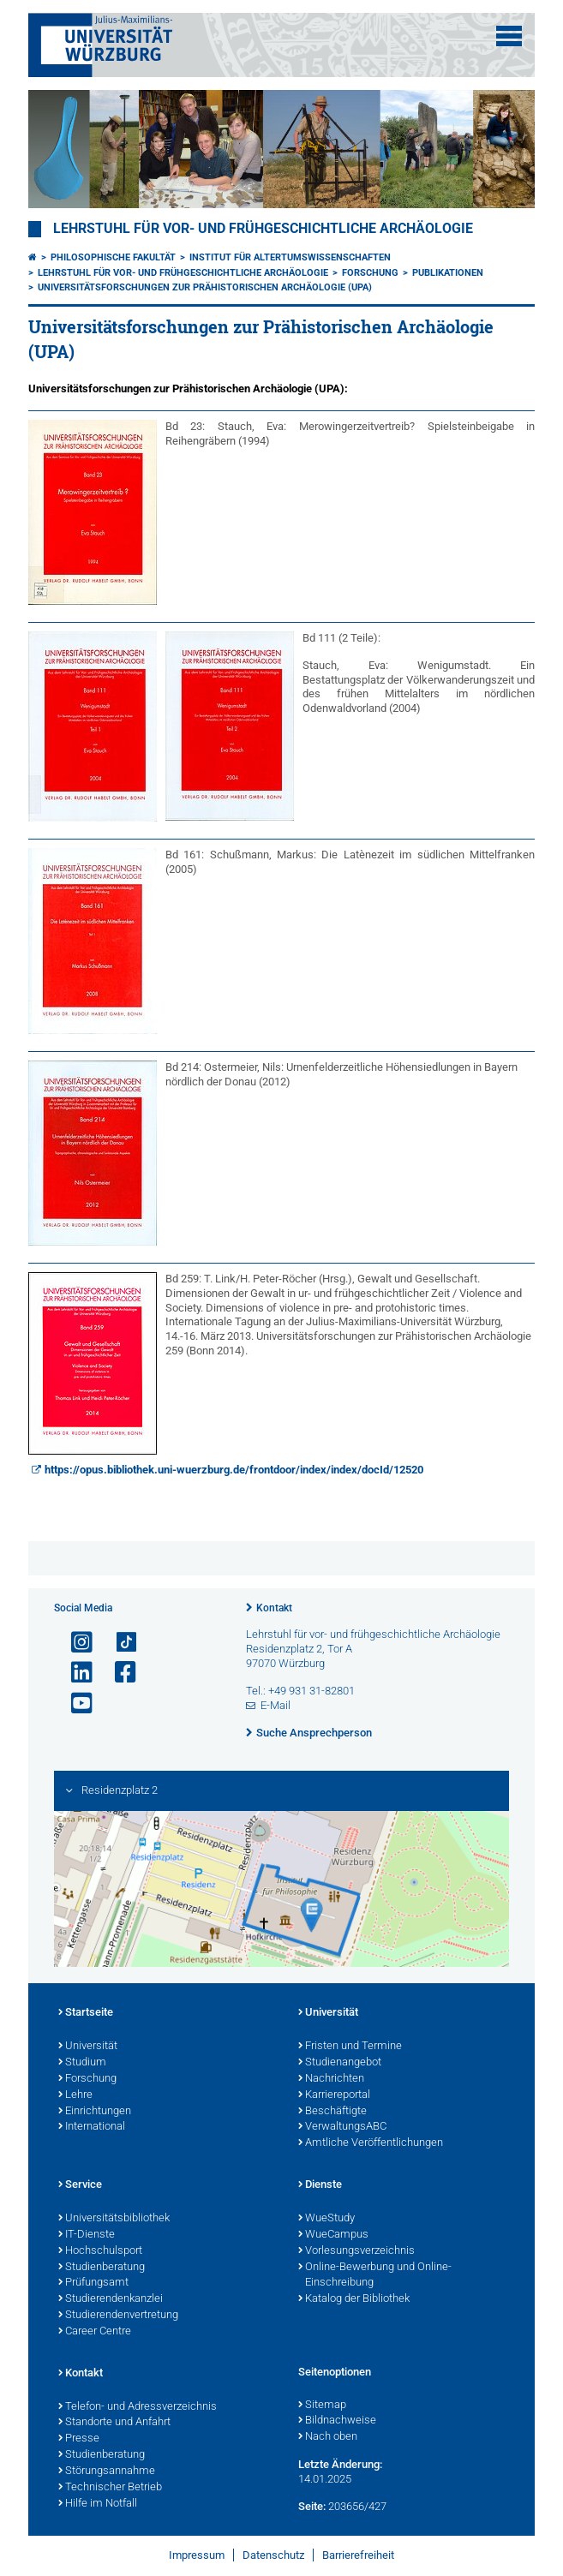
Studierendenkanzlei (110, 2299)
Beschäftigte (332, 2111)
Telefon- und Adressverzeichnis (137, 2407)
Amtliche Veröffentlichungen (370, 2143)
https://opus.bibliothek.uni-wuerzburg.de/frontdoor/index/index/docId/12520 (234, 1469)
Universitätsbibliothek (114, 2218)
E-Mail (275, 1705)
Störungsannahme (106, 2471)
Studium (82, 2063)
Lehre (75, 2095)
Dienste (320, 2185)
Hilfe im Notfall (97, 2504)
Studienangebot (339, 2063)
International (91, 2127)
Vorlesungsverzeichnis (356, 2251)
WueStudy (326, 2218)
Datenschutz (273, 2555)
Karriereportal (334, 2095)
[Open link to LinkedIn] (74, 1673)
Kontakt (274, 1608)
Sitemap (322, 2405)
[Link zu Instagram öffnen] (74, 1643)
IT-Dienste (86, 2235)
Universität (87, 2046)
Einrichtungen (94, 2111)
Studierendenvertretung (118, 2315)
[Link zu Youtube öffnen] (74, 1703)
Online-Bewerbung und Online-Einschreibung (375, 2276)
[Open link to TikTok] (118, 1643)
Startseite (85, 2013)
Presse (78, 2439)
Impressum (197, 2555)
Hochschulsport (100, 2251)
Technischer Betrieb (110, 2487)
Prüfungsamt (93, 2283)
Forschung (370, 272)
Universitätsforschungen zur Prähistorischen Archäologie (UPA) (205, 287)
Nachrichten (331, 2079)
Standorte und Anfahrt (114, 2422)
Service (80, 2185)
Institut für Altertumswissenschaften (290, 257)
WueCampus (333, 2235)
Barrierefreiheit (358, 2555)
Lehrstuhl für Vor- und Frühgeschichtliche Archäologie (263, 228)
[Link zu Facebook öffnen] (118, 1673)
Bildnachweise (337, 2421)
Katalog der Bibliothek (354, 2299)
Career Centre (94, 2332)
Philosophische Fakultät (113, 257)
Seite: (312, 2506)
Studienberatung (101, 2267)
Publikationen (447, 272)
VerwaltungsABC (342, 2127)
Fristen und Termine (350, 2046)
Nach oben (327, 2437)
